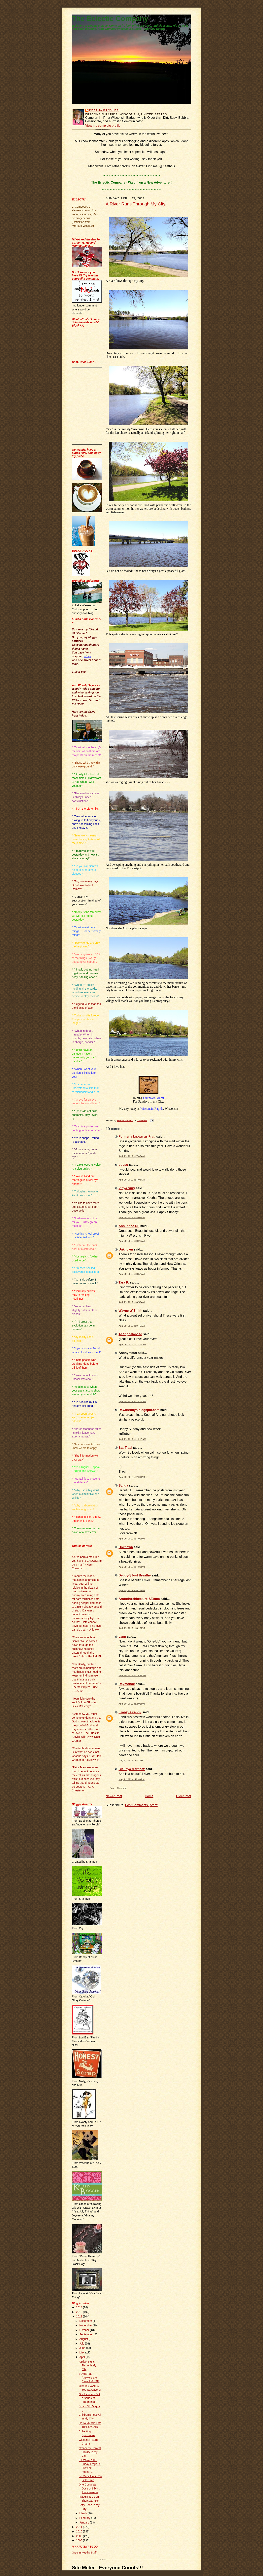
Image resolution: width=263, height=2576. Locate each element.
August (84, 2339)
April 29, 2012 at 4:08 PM (132, 1567)
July (82, 2343)
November (86, 2325)
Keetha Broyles (104, 110)
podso (123, 1164)
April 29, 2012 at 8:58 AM (132, 1302)
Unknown (126, 1249)
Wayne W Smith (130, 1310)
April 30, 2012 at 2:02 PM (132, 1703)
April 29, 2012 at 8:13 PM (132, 1628)
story (87, 656)
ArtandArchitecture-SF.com (139, 1599)
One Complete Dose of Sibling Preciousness (89, 2488)
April (82, 2357)
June (82, 2348)
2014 (79, 2307)
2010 (79, 2531)
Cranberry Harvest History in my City (90, 2452)
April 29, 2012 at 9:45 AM (132, 1325)
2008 (79, 2540)
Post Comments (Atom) (141, 1805)
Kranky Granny (130, 1712)
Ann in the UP (129, 1226)
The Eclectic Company (110, 19)
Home (149, 1796)
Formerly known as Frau (137, 1136)
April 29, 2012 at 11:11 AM (132, 1401)
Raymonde (127, 1684)
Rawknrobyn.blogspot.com (139, 1410)
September (86, 2334)
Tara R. (124, 1282)
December (86, 2320)
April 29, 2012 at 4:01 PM (132, 1538)
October (84, 2330)
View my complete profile (103, 125)
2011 (79, 2526)
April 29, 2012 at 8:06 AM (132, 1217)
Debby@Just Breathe (135, 1575)
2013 (79, 2312)
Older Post (183, 1796)
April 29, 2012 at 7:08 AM (132, 1179)
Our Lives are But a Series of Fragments (89, 2398)
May (82, 2352)
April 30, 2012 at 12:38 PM (132, 1675)
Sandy (123, 1485)
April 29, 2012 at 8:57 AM (132, 1274)
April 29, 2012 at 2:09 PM (132, 1477)
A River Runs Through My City (87, 2365)
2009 (79, 2536)
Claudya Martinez (132, 1769)
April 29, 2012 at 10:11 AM (132, 1344)
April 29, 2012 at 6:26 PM (132, 1590)
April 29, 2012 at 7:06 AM (132, 1156)
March (83, 2513)
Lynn (122, 1636)
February (85, 2518)
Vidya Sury (127, 1188)
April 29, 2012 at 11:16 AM (132, 1439)
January (84, 2522)
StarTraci (125, 1447)
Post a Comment (118, 1788)
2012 (79, 2316)
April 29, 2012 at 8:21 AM (132, 1241)
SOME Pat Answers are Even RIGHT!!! (89, 2377)
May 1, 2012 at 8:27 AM (131, 1760)
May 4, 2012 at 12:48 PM (132, 1779)
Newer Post (114, 1796)
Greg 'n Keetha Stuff (84, 2552)
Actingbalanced (130, 1334)
